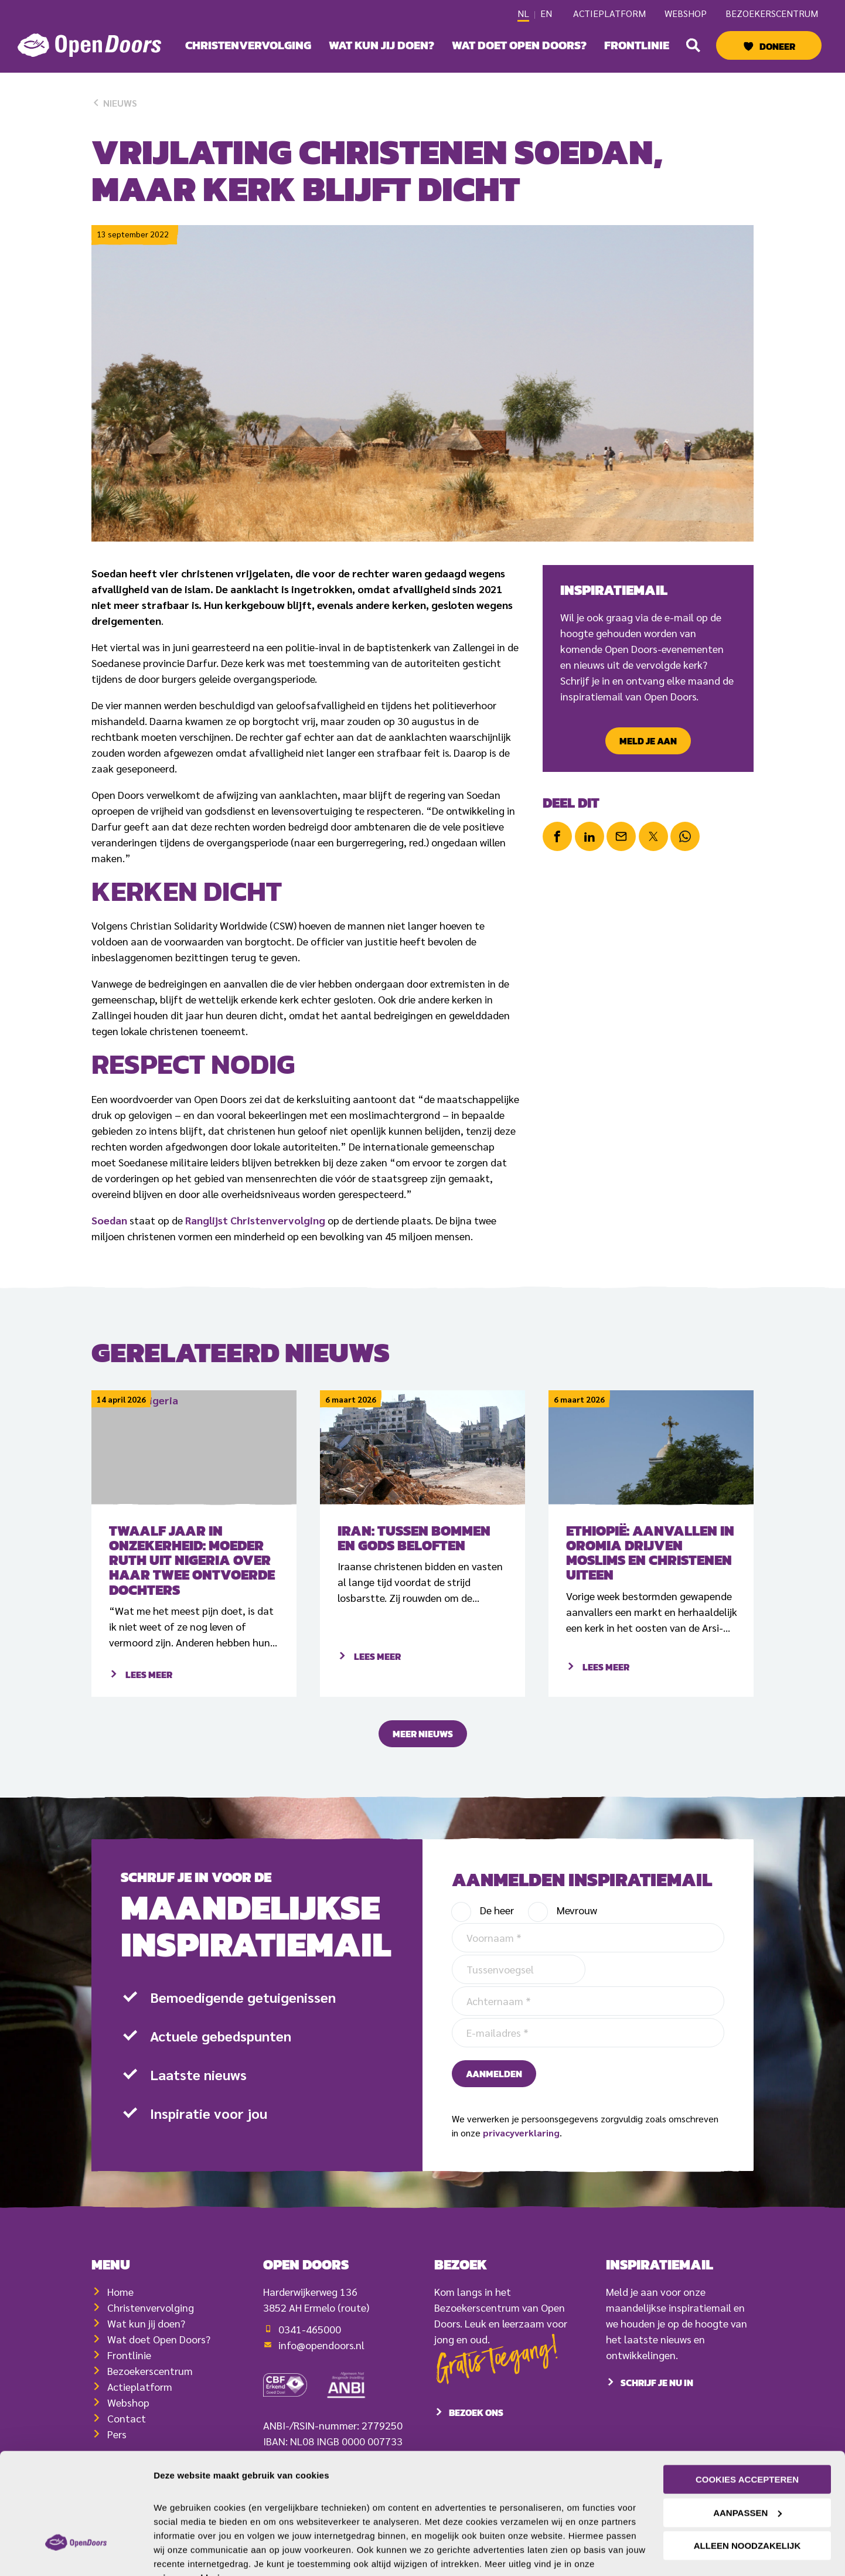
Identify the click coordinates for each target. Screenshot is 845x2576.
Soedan (109, 1220)
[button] (693, 45)
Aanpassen (747, 2455)
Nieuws (114, 103)
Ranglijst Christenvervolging (255, 1220)
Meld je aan (648, 741)
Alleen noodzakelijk (747, 2488)
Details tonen (181, 2553)
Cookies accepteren (747, 2422)
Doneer (777, 46)
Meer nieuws (423, 1761)
